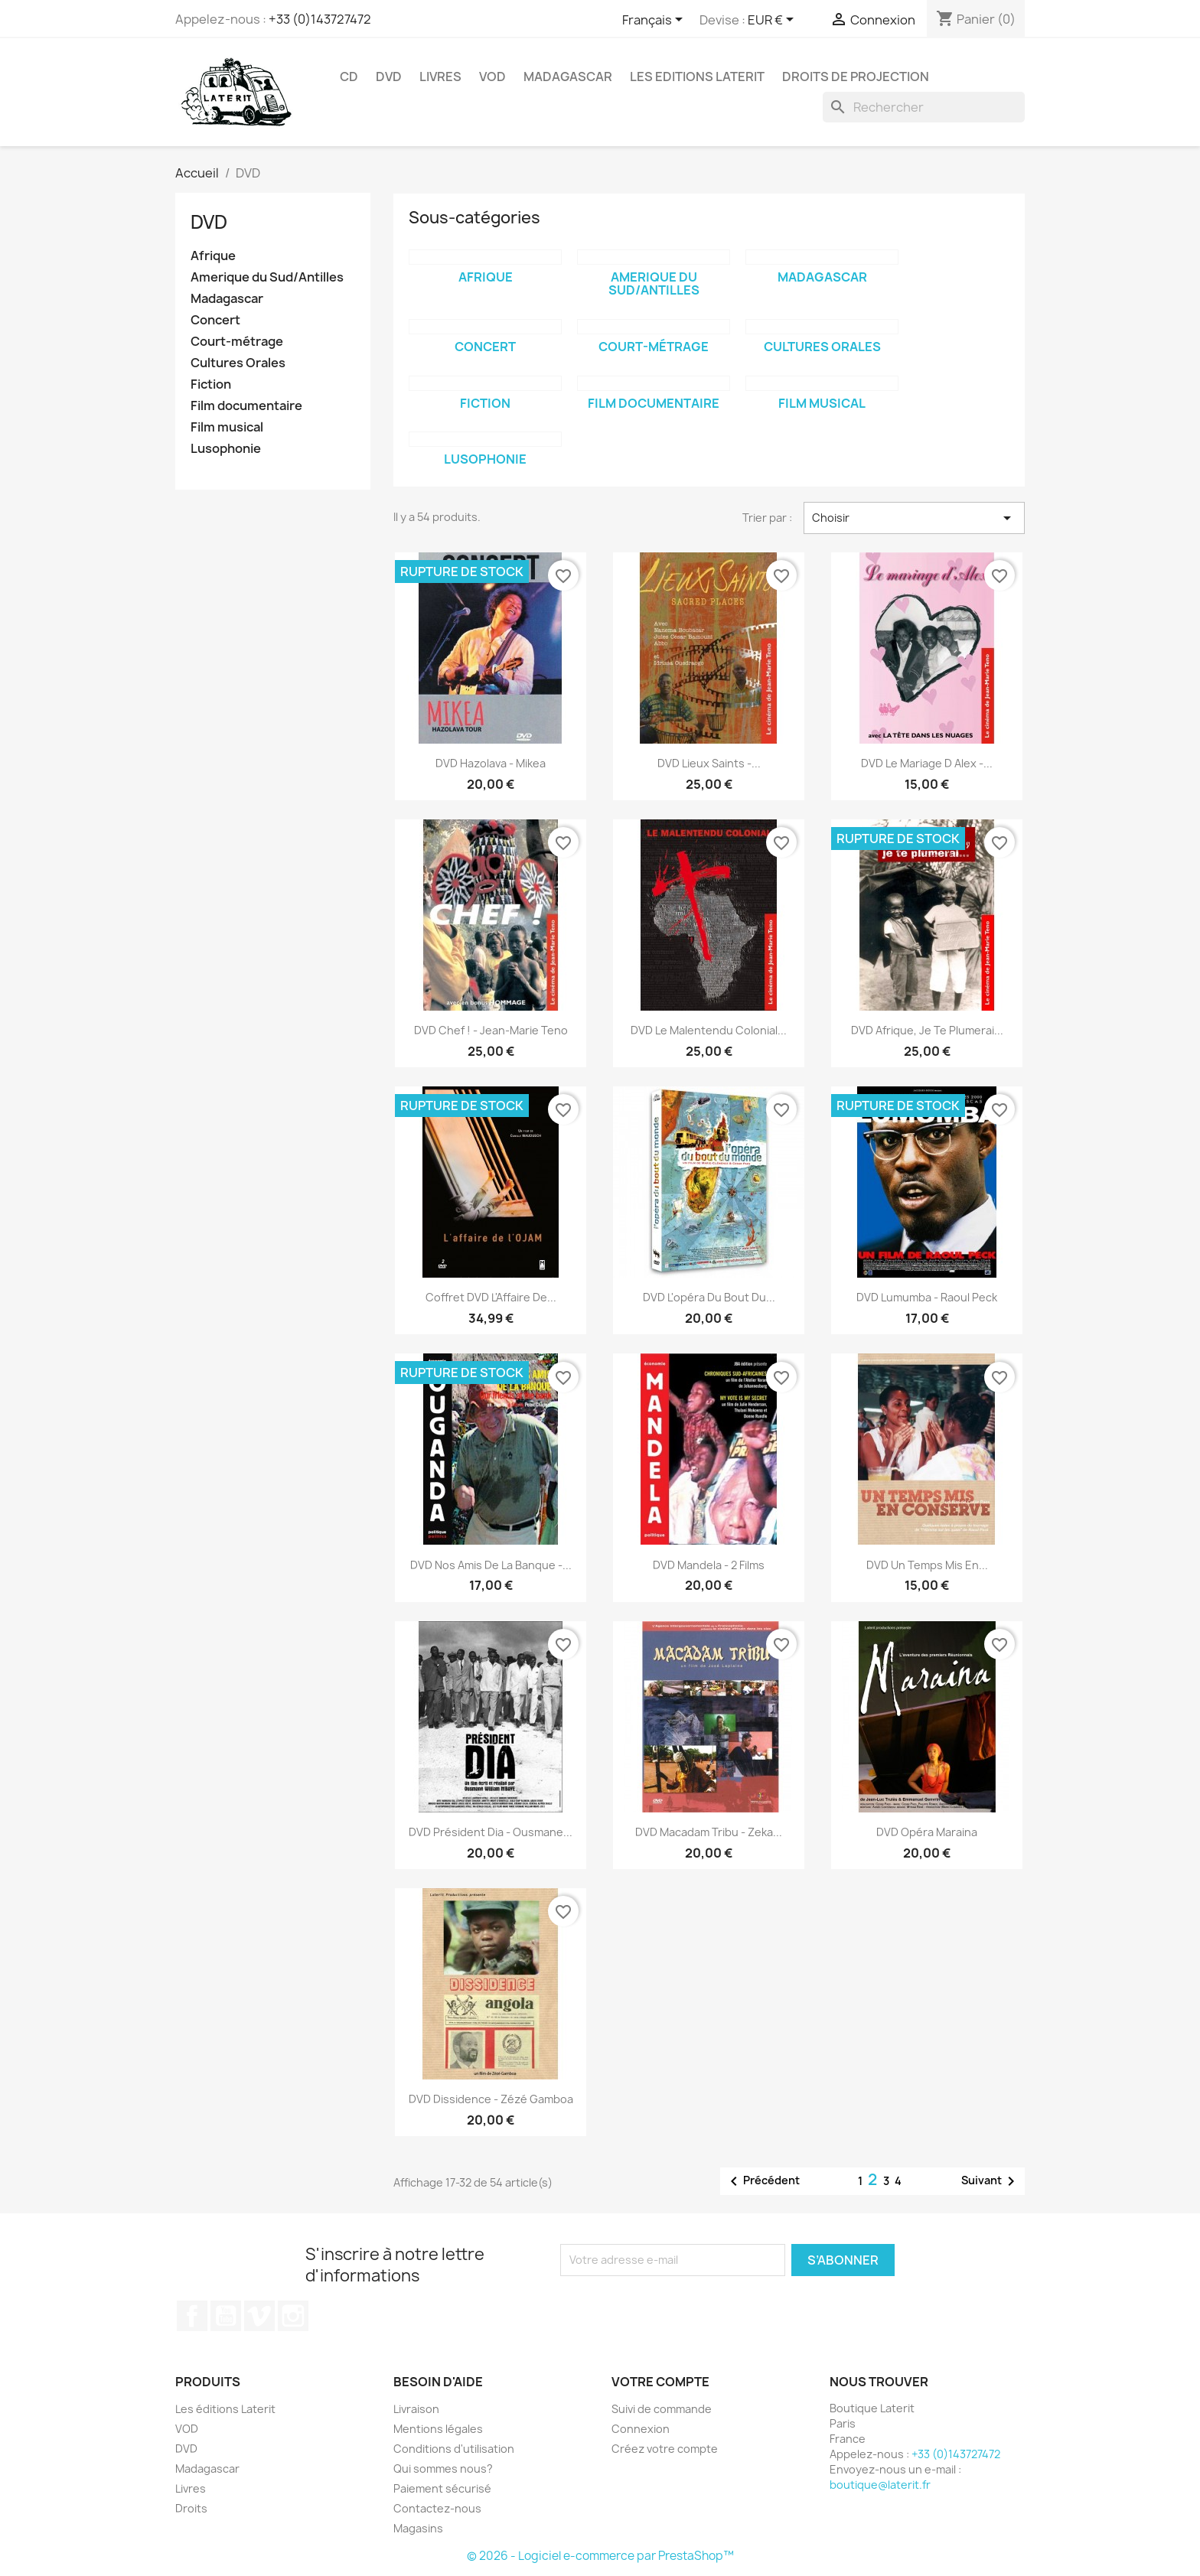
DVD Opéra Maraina (926, 1832)
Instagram (293, 2316)
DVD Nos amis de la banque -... (491, 1565)
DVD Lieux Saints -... (709, 763)
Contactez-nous (437, 2508)
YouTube (225, 2316)
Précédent (762, 2181)
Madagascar (567, 76)
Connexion (640, 2428)
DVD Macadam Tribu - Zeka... (708, 1832)
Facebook (192, 2316)
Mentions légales (438, 2428)
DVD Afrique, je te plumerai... (927, 1030)
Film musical (227, 427)
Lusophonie (226, 449)
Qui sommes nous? (443, 2468)
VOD (492, 76)
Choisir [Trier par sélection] (914, 518)
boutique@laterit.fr (880, 2484)
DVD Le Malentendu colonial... (709, 1030)
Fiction (211, 384)
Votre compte (660, 2381)
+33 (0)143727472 (320, 19)
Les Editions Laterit (697, 76)
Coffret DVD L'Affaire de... (491, 1297)
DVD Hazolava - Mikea (490, 763)
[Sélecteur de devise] (773, 20)
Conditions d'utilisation (453, 2448)
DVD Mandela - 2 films (709, 1565)
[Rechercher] (924, 107)
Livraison (416, 2409)
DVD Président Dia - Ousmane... (490, 1832)
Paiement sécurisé (442, 2488)
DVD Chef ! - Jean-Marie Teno (491, 1030)
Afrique (213, 256)
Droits (191, 2508)
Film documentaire (246, 406)
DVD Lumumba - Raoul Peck (926, 1297)
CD (349, 76)
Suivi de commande (661, 2409)
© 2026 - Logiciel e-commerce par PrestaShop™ (600, 2556)
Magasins (418, 2528)
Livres (440, 76)
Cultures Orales (238, 363)
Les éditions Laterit (225, 2409)
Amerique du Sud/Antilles (267, 277)
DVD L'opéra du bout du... (709, 1297)
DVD (389, 76)
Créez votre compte (664, 2448)
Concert (215, 320)
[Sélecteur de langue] (655, 20)
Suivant (990, 2181)
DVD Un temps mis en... (927, 1565)
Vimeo (259, 2316)
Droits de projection (855, 76)
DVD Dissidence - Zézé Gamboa (491, 2099)
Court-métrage (237, 342)
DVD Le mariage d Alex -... (927, 763)
